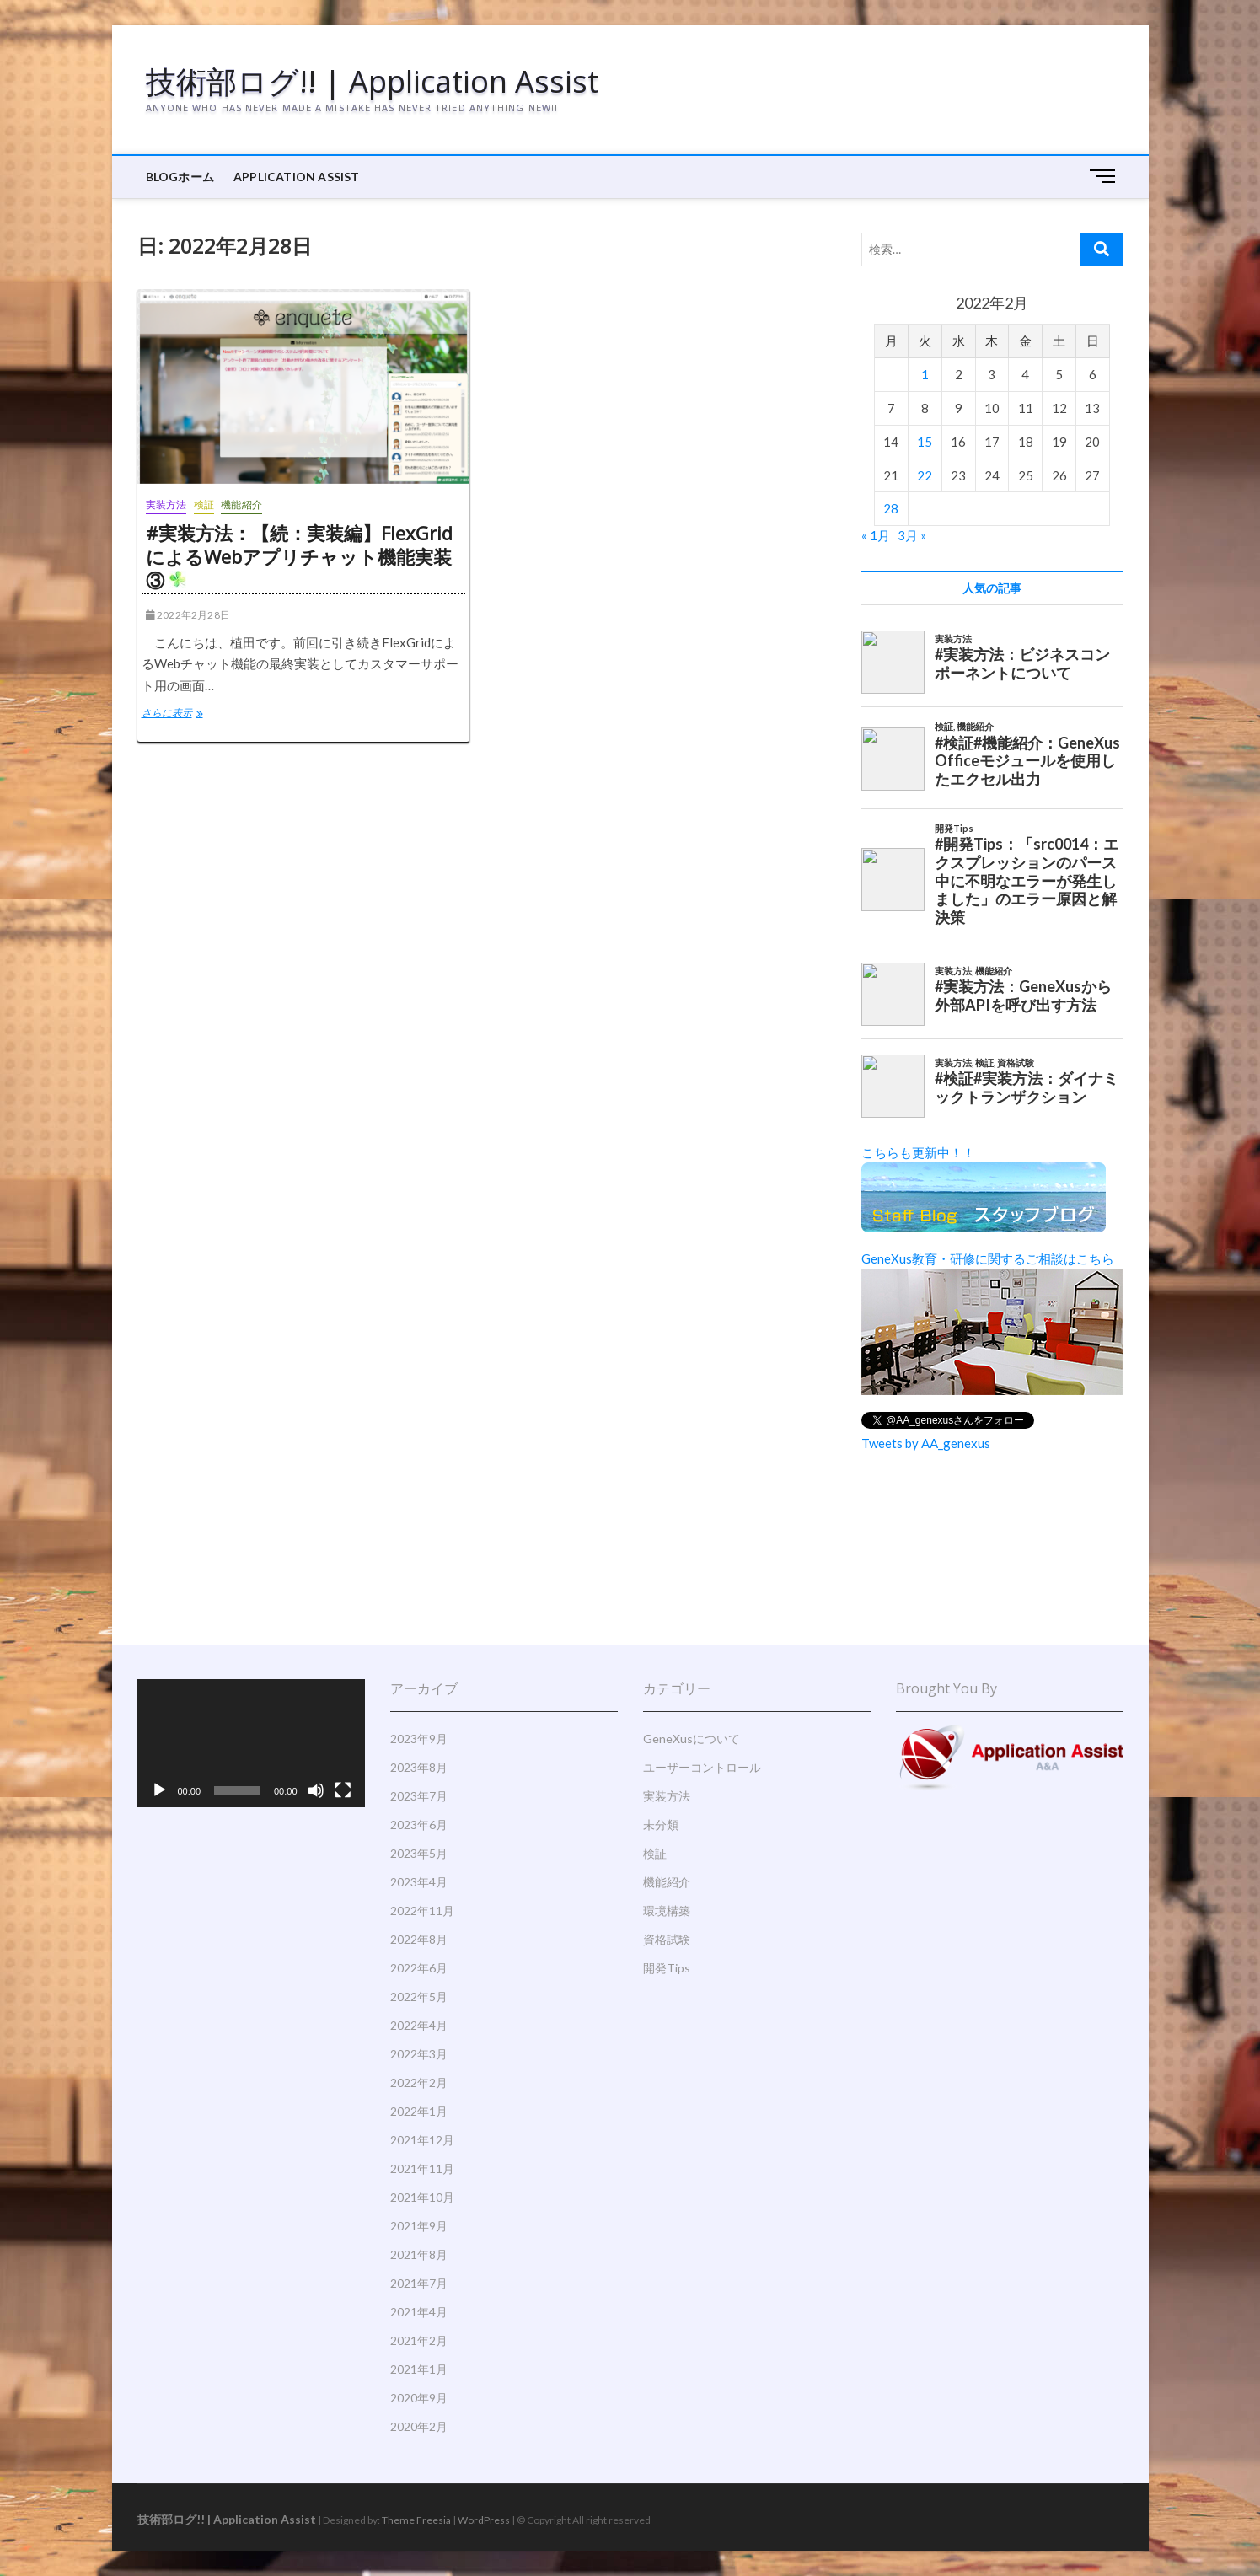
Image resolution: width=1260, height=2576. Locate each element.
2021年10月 (422, 2197)
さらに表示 (184, 715)
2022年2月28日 (188, 615)
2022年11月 (422, 1910)
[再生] (159, 1790)
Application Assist (296, 176)
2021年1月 (419, 2369)
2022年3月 (419, 2054)
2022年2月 (419, 2082)
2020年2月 (419, 2426)
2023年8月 (419, 1767)
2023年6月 (419, 1824)
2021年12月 (422, 2140)
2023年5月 (419, 1853)
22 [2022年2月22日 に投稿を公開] (924, 475)
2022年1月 (419, 2111)
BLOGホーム (180, 176)
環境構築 (666, 1910)
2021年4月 (419, 2312)
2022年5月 (419, 1996)
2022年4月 (419, 2025)
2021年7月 (419, 2283)
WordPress (484, 2520)
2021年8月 (419, 2254)
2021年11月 (422, 2168)
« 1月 (875, 535)
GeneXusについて (691, 1738)
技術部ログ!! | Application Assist (372, 81)
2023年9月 (419, 1738)
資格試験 (666, 1939)
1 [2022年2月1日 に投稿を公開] (925, 374)
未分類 (660, 1824)
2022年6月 (419, 1968)
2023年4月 (419, 1882)
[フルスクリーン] (343, 1790)
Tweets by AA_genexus (925, 1443)
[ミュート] (316, 1790)
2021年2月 (419, 2340)
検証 (204, 504)
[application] (251, 1743)
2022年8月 (419, 1939)
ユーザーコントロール (702, 1767)
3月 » (912, 535)
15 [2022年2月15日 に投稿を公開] (924, 441)
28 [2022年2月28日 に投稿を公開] (890, 508)
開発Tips (666, 1968)
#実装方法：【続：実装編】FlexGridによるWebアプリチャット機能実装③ (299, 556)
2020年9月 (419, 2398)
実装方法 (166, 504)
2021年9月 (419, 2226)
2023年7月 (419, 1796)
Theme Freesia (416, 2520)
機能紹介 (241, 504)
